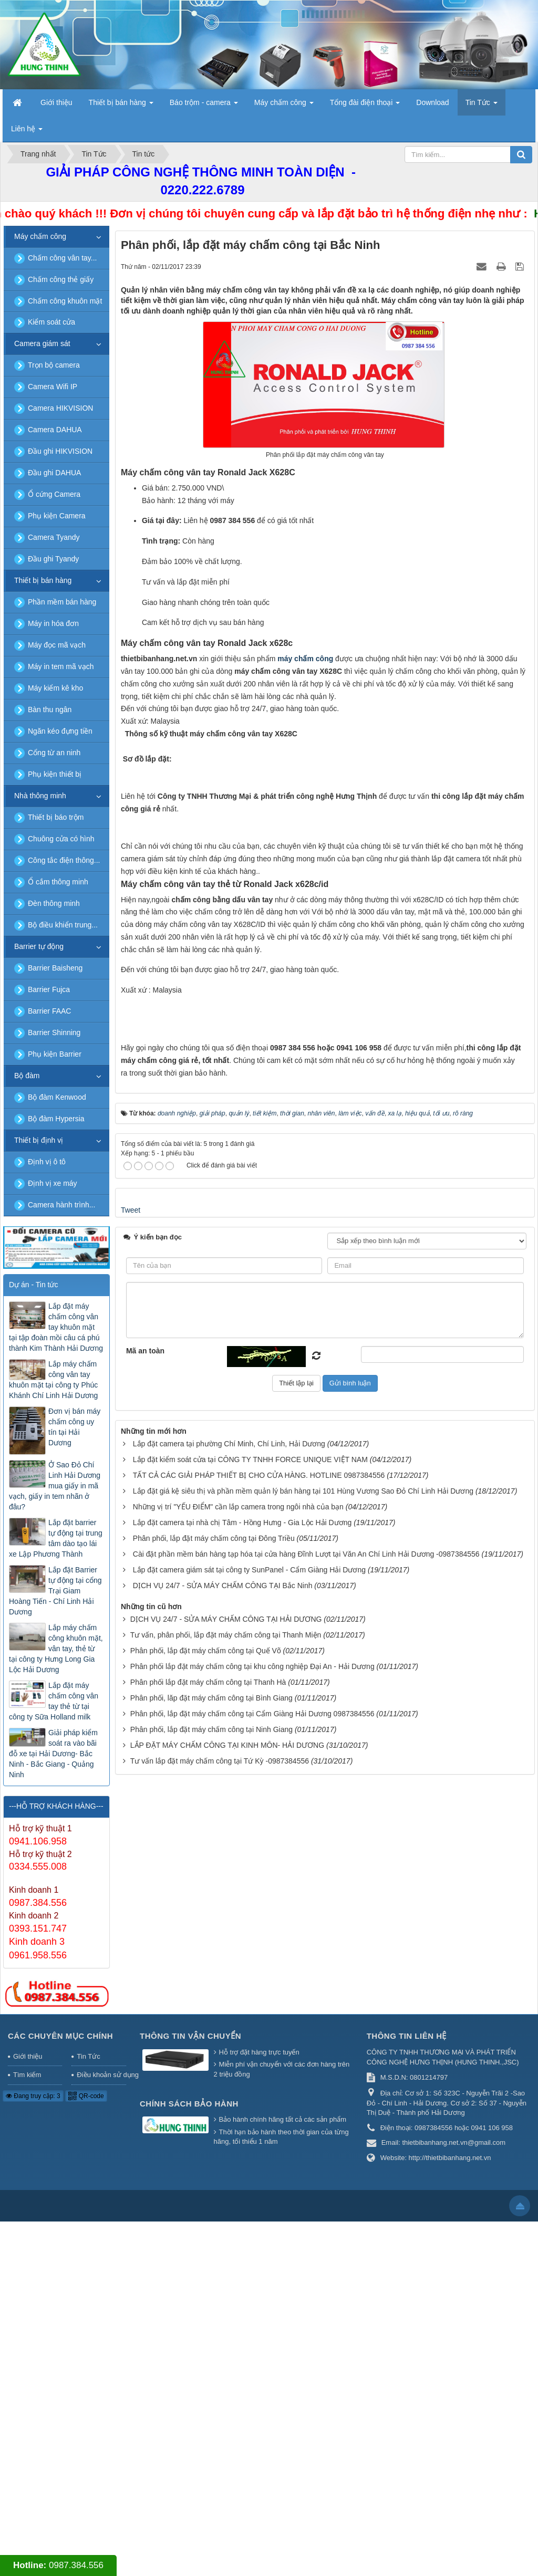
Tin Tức (88, 2411)
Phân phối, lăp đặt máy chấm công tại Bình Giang (211, 2283)
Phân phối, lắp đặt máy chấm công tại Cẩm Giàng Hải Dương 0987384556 (252, 2299)
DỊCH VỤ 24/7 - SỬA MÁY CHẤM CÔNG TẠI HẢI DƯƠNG (226, 2204)
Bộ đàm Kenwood (57, 1097)
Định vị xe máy (52, 1183)
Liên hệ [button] (27, 131)
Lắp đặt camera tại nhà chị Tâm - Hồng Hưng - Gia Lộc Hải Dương (242, 2107)
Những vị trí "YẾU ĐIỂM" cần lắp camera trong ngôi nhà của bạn (238, 2092)
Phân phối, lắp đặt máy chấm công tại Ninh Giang (211, 2314)
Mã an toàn (145, 1935)
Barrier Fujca (49, 989)
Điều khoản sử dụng (101, 2430)
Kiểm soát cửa (51, 322)
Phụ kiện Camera (57, 516)
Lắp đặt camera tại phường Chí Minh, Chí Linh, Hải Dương (229, 2029)
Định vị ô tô (47, 1161)
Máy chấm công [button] (284, 105)
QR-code (86, 2450)
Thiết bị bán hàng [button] (121, 105)
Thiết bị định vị (38, 1140)
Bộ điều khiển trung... (63, 925)
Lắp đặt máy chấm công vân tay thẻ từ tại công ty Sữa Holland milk (53, 1701)
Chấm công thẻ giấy (61, 279)
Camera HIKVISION (60, 408)
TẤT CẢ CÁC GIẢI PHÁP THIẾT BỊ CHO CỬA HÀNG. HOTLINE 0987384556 (259, 2060)
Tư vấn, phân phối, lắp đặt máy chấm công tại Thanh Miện (226, 2220)
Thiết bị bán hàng (42, 580)
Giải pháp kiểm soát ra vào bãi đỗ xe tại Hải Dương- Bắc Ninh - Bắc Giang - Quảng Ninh (53, 1753)
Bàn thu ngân (49, 709)
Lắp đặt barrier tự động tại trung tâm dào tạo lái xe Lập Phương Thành (55, 1538)
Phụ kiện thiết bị (54, 774)
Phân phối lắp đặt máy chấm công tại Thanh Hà (208, 2267)
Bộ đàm (26, 1075)
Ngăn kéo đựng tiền (60, 731)
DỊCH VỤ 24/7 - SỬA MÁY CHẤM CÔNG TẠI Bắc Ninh (223, 2170)
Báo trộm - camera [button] (204, 105)
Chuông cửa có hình (61, 839)
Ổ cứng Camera (54, 494)
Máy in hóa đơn (53, 623)
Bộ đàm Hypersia (56, 1118)
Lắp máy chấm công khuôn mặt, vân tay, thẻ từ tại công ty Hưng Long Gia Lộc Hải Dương (56, 1648)
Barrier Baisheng (55, 968)
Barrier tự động (39, 946)
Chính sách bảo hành (189, 2458)
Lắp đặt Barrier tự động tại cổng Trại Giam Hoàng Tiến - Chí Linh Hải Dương (55, 1591)
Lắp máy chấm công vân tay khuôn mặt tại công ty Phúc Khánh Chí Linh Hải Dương (53, 1380)
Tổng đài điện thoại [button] (365, 105)
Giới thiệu (27, 2411)
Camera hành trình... (61, 1205)
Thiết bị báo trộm (56, 817)
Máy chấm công (40, 236)
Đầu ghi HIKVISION (60, 451)
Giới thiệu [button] (56, 102)
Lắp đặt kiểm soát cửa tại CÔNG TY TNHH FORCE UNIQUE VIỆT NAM (250, 2044)
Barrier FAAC (49, 1011)
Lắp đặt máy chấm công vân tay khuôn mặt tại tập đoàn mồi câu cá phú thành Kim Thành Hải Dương (56, 1327)
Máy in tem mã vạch (61, 666)
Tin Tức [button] (481, 105)
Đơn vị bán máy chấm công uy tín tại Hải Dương (74, 1427)
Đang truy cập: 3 (33, 2450)
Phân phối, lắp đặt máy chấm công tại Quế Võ (205, 2235)
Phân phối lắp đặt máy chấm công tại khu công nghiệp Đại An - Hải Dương (252, 2251)
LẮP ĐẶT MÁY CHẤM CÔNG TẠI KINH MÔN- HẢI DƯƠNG (227, 2330)
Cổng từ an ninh (54, 752)
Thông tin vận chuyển (190, 2390)
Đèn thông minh (54, 903)
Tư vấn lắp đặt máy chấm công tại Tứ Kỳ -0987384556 (219, 2346)
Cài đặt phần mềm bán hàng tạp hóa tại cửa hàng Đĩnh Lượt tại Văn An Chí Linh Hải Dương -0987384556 (306, 2139)
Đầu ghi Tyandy (53, 559)
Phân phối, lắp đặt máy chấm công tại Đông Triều (214, 2123)
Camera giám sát (42, 343)
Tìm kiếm (27, 2430)
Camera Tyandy (54, 537)
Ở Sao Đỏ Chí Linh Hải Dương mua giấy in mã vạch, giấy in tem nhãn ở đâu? (54, 1486)
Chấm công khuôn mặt (65, 301)
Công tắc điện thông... (64, 860)
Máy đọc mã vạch (57, 645)
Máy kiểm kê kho (55, 688)
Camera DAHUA (55, 429)
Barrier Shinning (54, 1032)
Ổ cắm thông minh (58, 882)
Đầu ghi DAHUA (54, 472)
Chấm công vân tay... (62, 258)
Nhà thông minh (40, 795)
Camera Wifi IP (52, 386)
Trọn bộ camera (54, 365)
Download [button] (432, 102)
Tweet (130, 1794)
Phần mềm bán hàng (62, 602)
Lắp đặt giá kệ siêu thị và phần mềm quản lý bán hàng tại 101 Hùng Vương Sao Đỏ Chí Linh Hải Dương (303, 2076)
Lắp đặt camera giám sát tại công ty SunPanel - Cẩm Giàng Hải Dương (249, 2155)
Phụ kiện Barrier (54, 1054)
